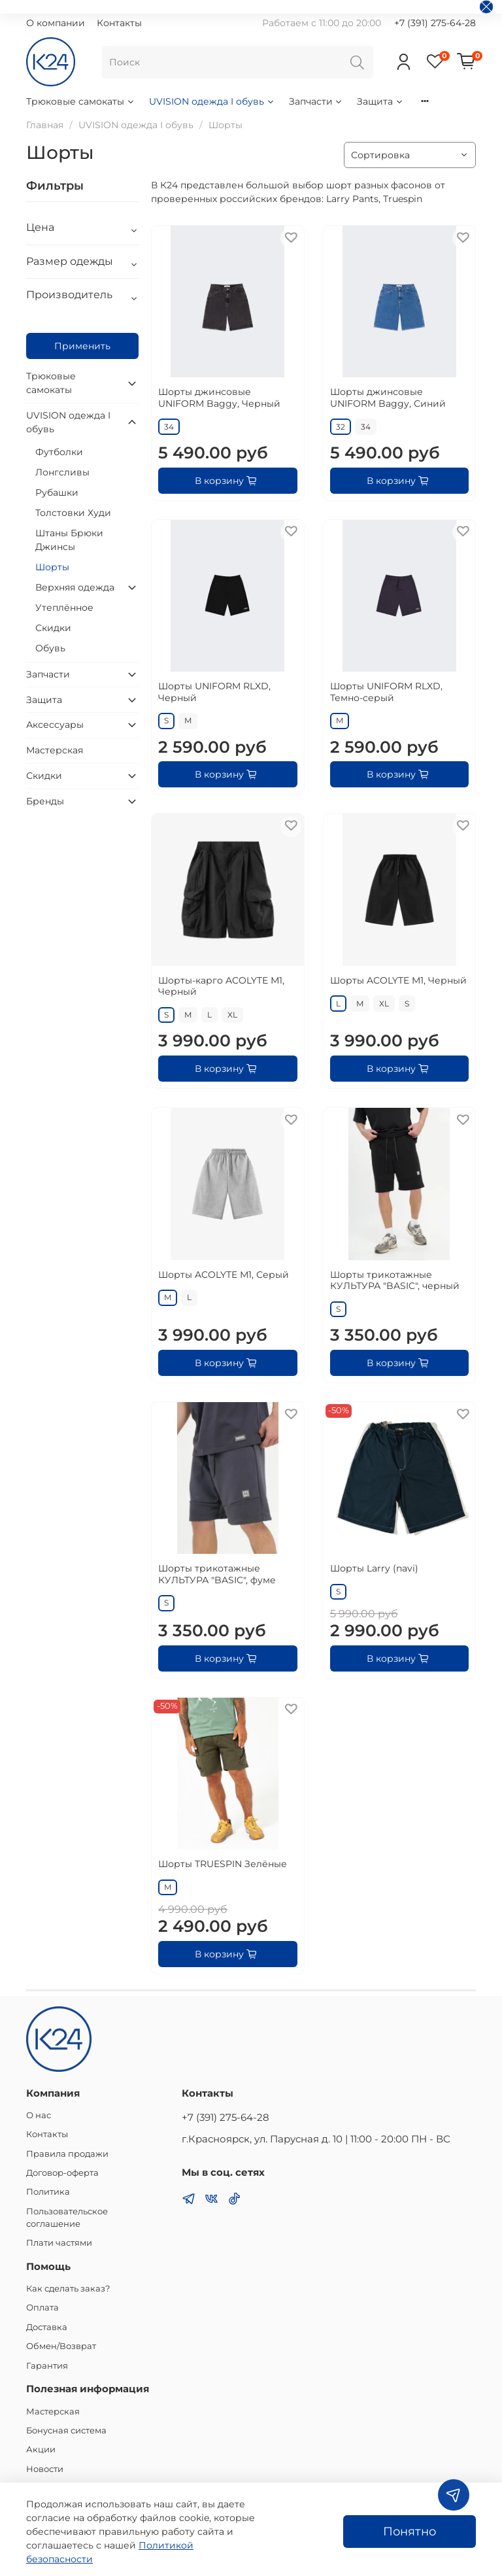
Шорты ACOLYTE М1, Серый (223, 1274)
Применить (82, 346)
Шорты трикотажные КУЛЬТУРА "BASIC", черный (395, 1280)
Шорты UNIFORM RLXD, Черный (214, 692)
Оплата (42, 2307)
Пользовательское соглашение (67, 2218)
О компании (55, 23)
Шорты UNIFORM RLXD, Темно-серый (386, 692)
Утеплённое (64, 607)
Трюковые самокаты (80, 101)
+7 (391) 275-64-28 (435, 23)
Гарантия (47, 2366)
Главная (44, 125)
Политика (48, 2192)
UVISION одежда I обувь (212, 101)
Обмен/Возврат (61, 2346)
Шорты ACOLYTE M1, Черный (398, 980)
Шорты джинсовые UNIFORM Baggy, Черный (219, 397)
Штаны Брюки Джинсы (69, 540)
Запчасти (316, 101)
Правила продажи (67, 2154)
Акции (41, 2449)
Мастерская (54, 750)
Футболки (59, 452)
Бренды (45, 801)
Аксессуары (55, 724)
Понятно (409, 2531)
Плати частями (59, 2243)
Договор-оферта (62, 2173)
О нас (38, 2115)
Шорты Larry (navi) (374, 1568)
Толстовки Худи (73, 513)
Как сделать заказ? (68, 2288)
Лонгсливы (62, 472)
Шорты (52, 567)
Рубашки (56, 492)
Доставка (46, 2327)
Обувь (50, 648)
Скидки (53, 628)
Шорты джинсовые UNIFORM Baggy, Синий (388, 397)
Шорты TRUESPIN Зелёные (222, 1864)
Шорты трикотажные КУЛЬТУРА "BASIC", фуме (217, 1574)
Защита (380, 101)
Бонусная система (66, 2430)
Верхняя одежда (74, 587)
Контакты (119, 23)
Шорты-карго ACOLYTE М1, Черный (221, 986)
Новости (44, 2469)
